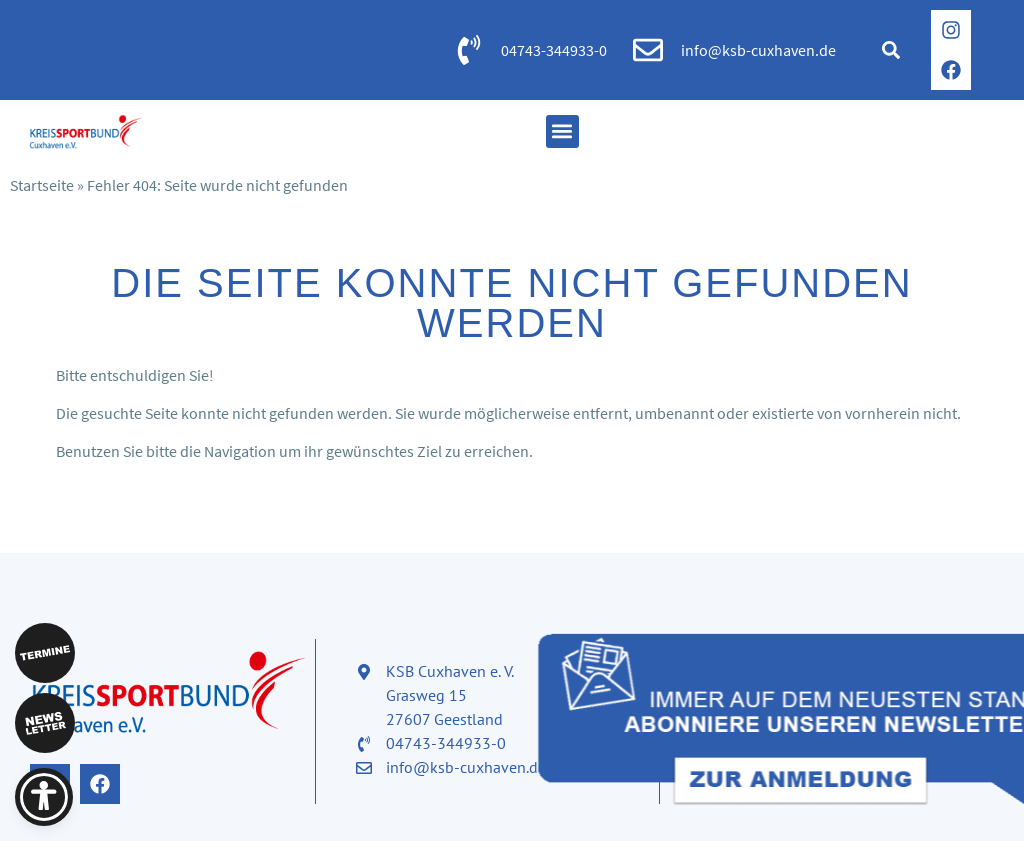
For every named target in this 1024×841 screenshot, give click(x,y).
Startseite (42, 185)
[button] (891, 50)
